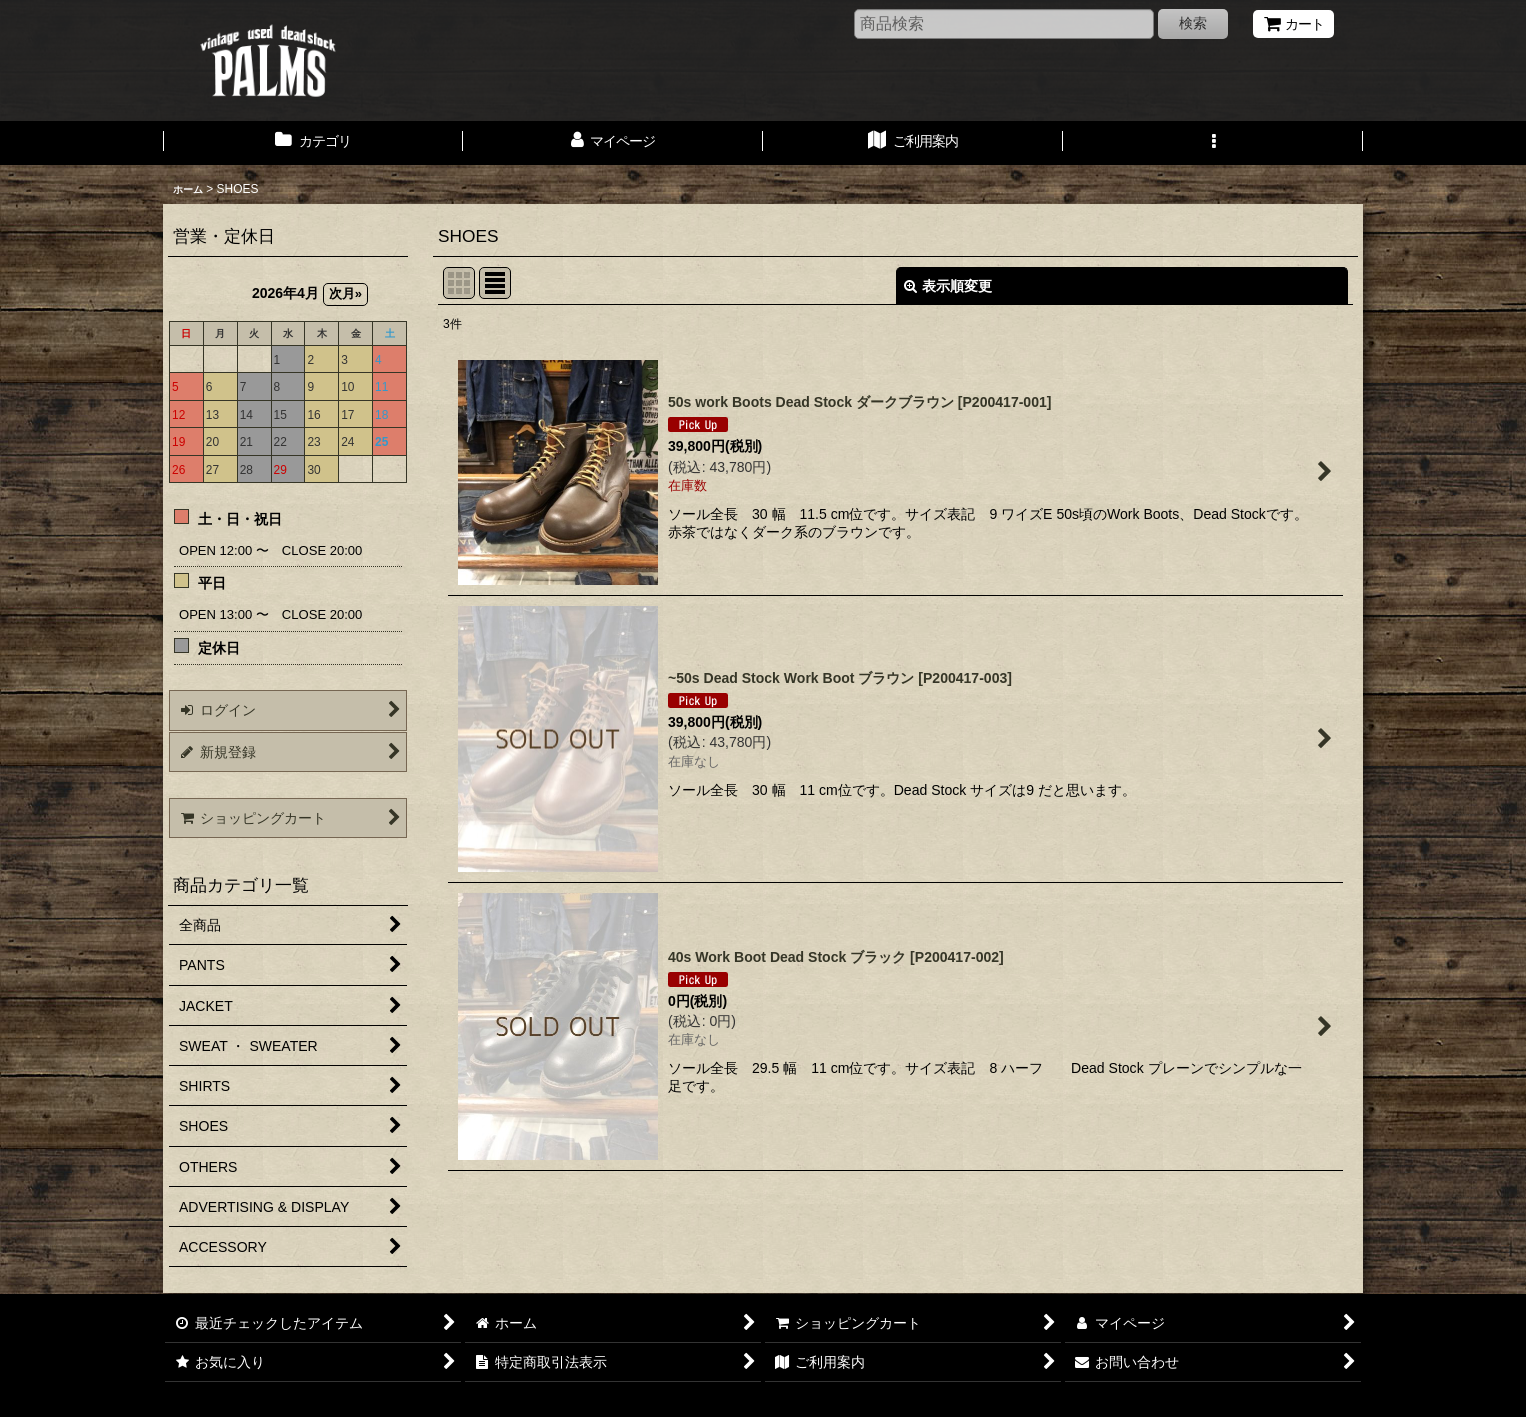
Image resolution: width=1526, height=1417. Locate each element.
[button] (1213, 143)
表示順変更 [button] (948, 286)
